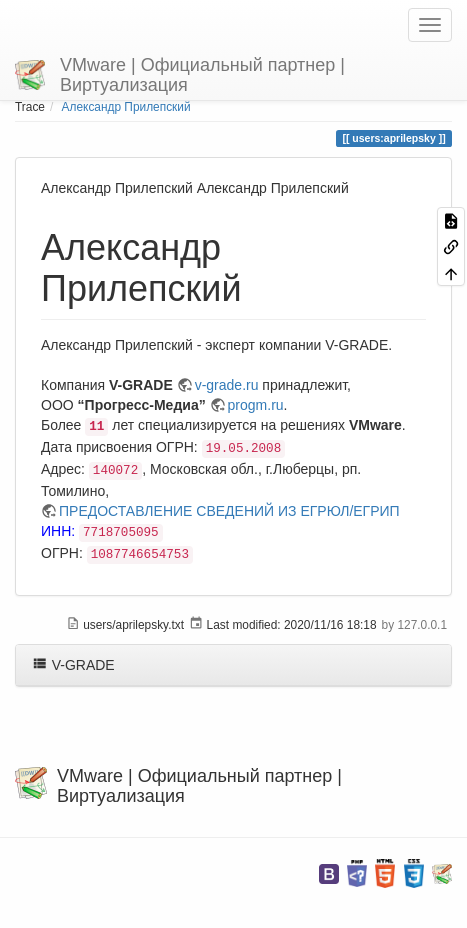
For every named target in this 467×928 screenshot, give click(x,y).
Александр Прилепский (126, 107)
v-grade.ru (227, 385)
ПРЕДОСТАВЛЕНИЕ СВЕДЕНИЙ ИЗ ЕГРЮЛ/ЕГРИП (229, 511)
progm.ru (256, 405)
